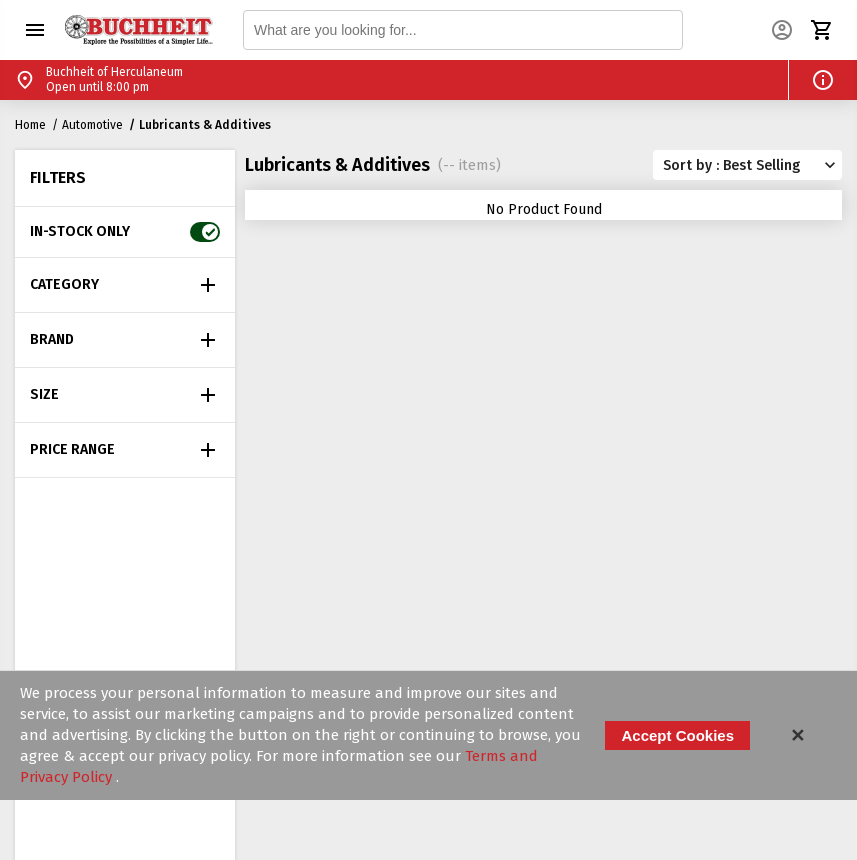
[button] (35, 30)
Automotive (92, 125)
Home (30, 125)
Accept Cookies (677, 735)
